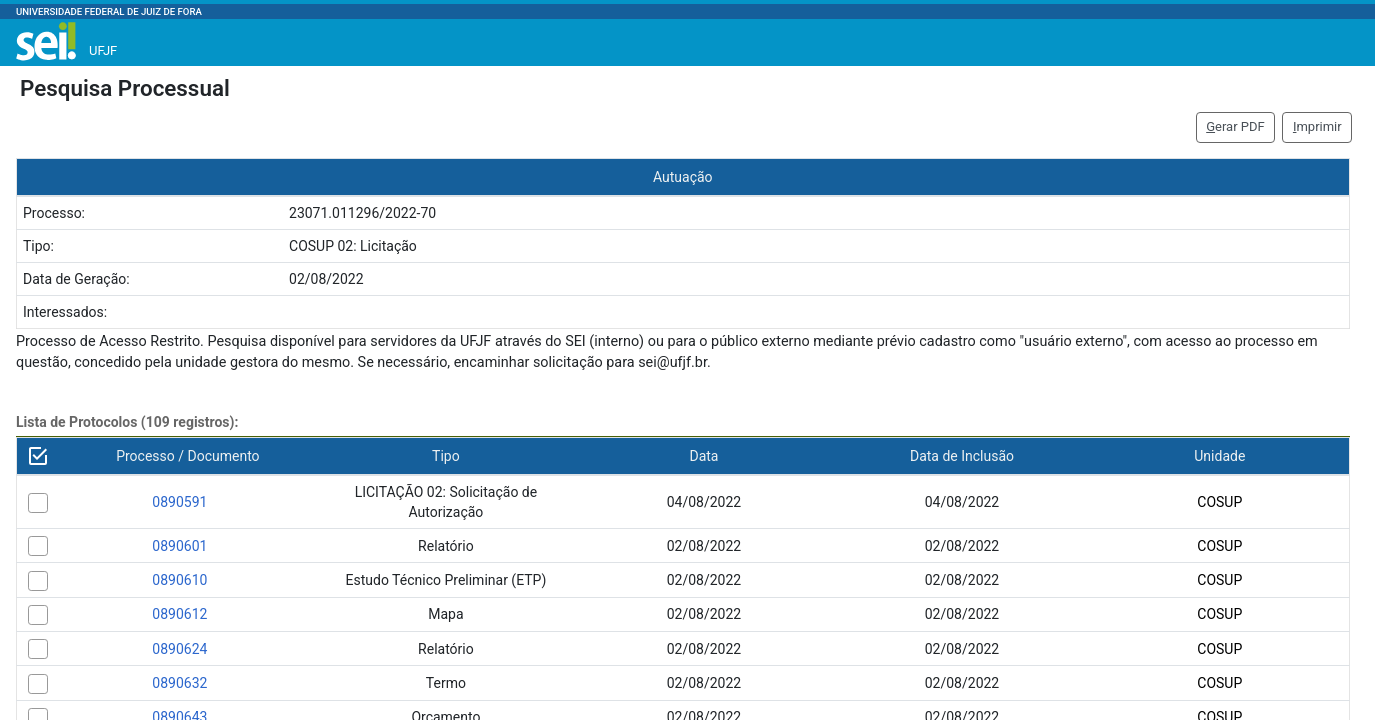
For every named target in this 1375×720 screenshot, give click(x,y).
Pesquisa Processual (125, 88)
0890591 (179, 502)
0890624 (179, 649)
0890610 (179, 580)
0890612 (179, 614)
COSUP (1219, 502)
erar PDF (1235, 126)
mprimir (1317, 126)
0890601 (179, 546)
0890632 (179, 683)
